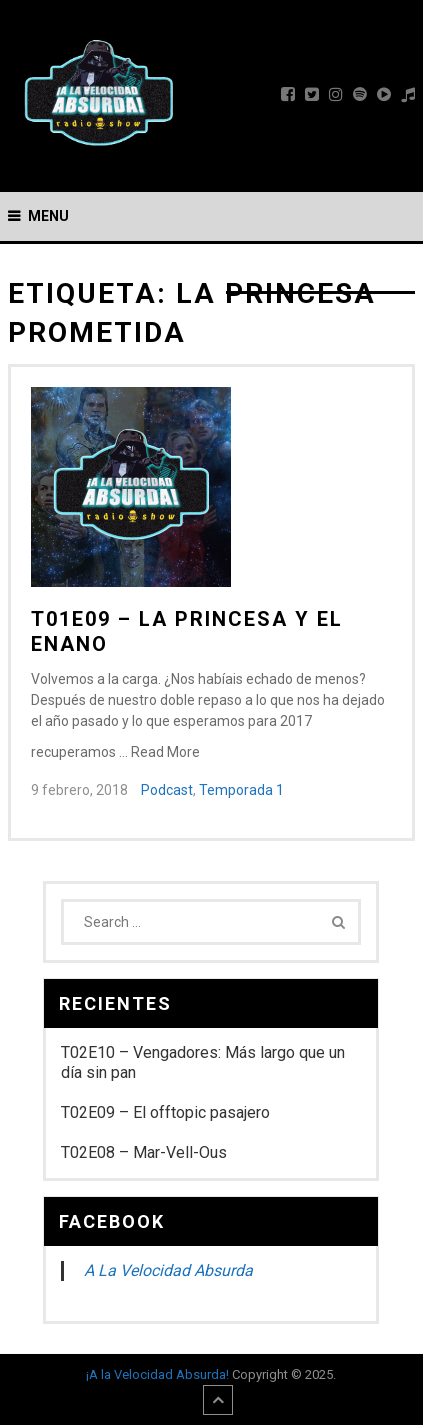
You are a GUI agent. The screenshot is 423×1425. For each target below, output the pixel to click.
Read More (165, 752)
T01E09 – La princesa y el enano (187, 631)
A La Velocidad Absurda (168, 1270)
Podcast (167, 790)
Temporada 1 (241, 790)
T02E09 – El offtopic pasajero (165, 1112)
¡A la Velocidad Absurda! (157, 1374)
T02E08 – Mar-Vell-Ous (144, 1152)
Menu (48, 216)
